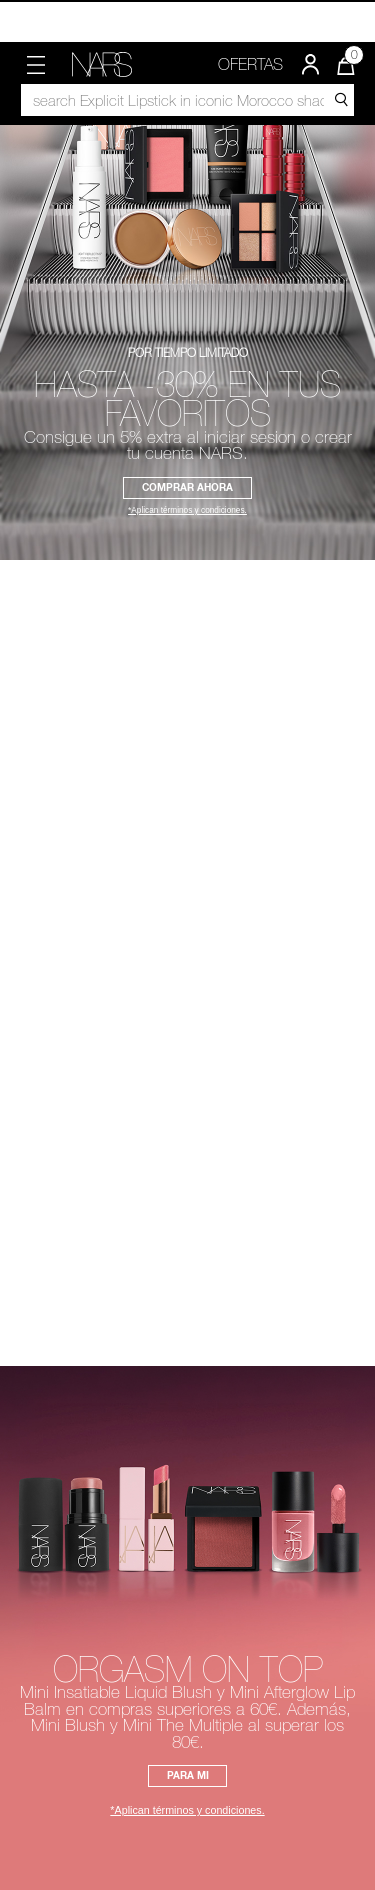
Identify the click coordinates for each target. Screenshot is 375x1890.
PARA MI (188, 1775)
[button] (36, 65)
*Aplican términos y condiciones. (187, 511)
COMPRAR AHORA (187, 487)
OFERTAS (250, 64)
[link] (102, 64)
